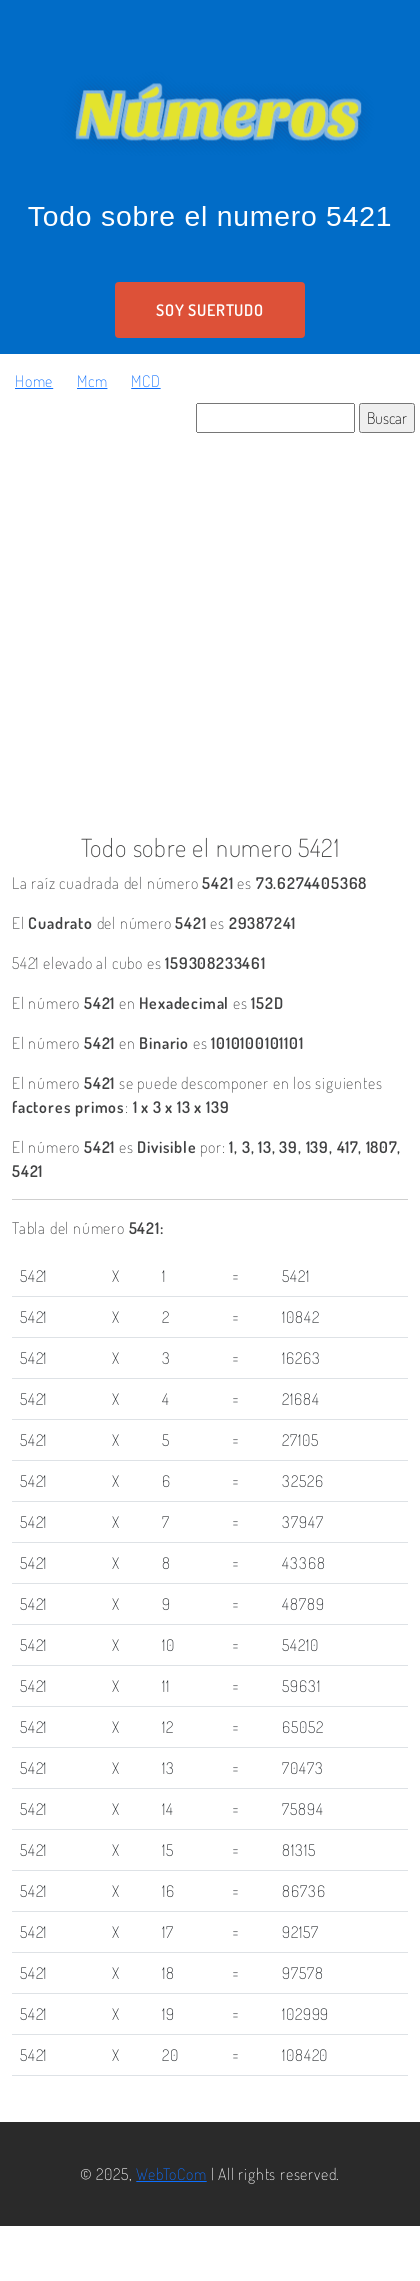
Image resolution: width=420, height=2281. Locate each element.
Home (34, 381)
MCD (145, 381)
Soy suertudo (210, 310)
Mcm (92, 381)
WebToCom (171, 2174)
